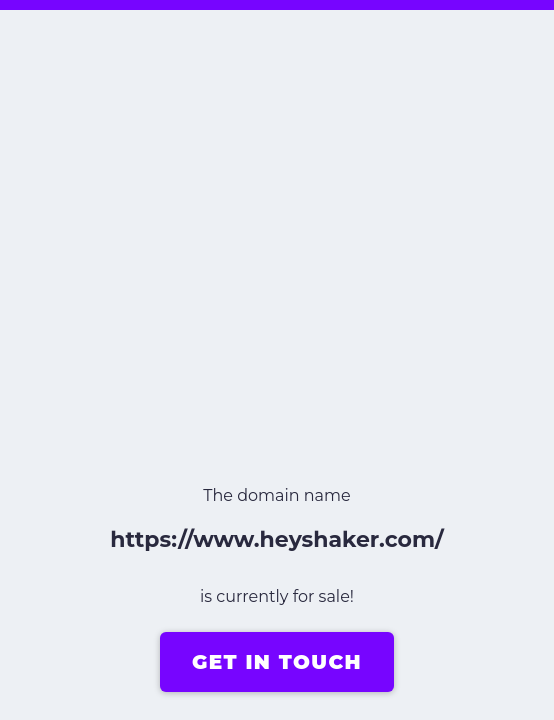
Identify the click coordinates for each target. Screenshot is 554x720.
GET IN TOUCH (277, 662)
